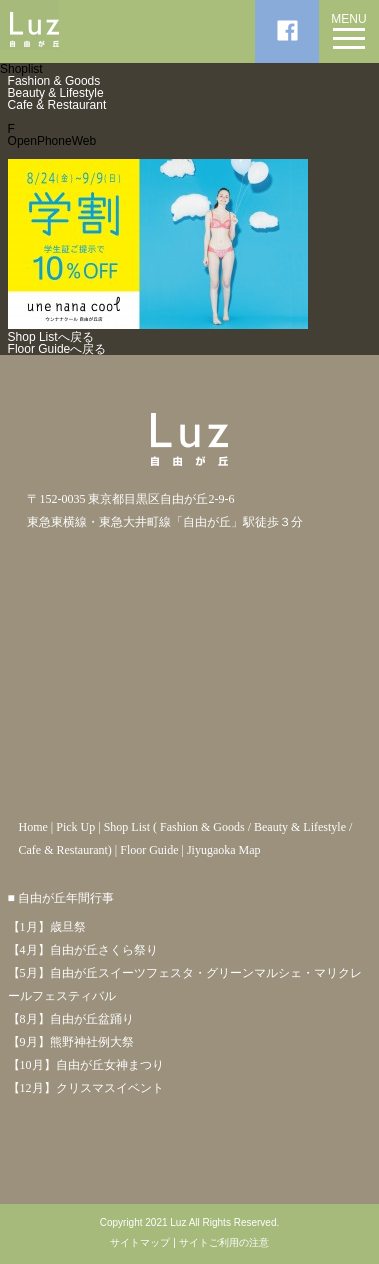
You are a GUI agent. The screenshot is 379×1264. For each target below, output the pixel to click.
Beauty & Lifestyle (56, 93)
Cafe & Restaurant (57, 105)
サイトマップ (140, 1243)
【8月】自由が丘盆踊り (71, 1019)
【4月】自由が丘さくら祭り (83, 950)
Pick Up (75, 827)
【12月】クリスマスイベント (86, 1088)
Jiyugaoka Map (224, 850)
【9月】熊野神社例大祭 (71, 1042)
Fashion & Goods (54, 81)
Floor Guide (149, 850)
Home (32, 827)
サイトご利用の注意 (224, 1243)
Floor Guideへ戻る (57, 349)
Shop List (127, 827)
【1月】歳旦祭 (47, 927)
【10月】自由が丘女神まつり (86, 1065)
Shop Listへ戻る (51, 337)
